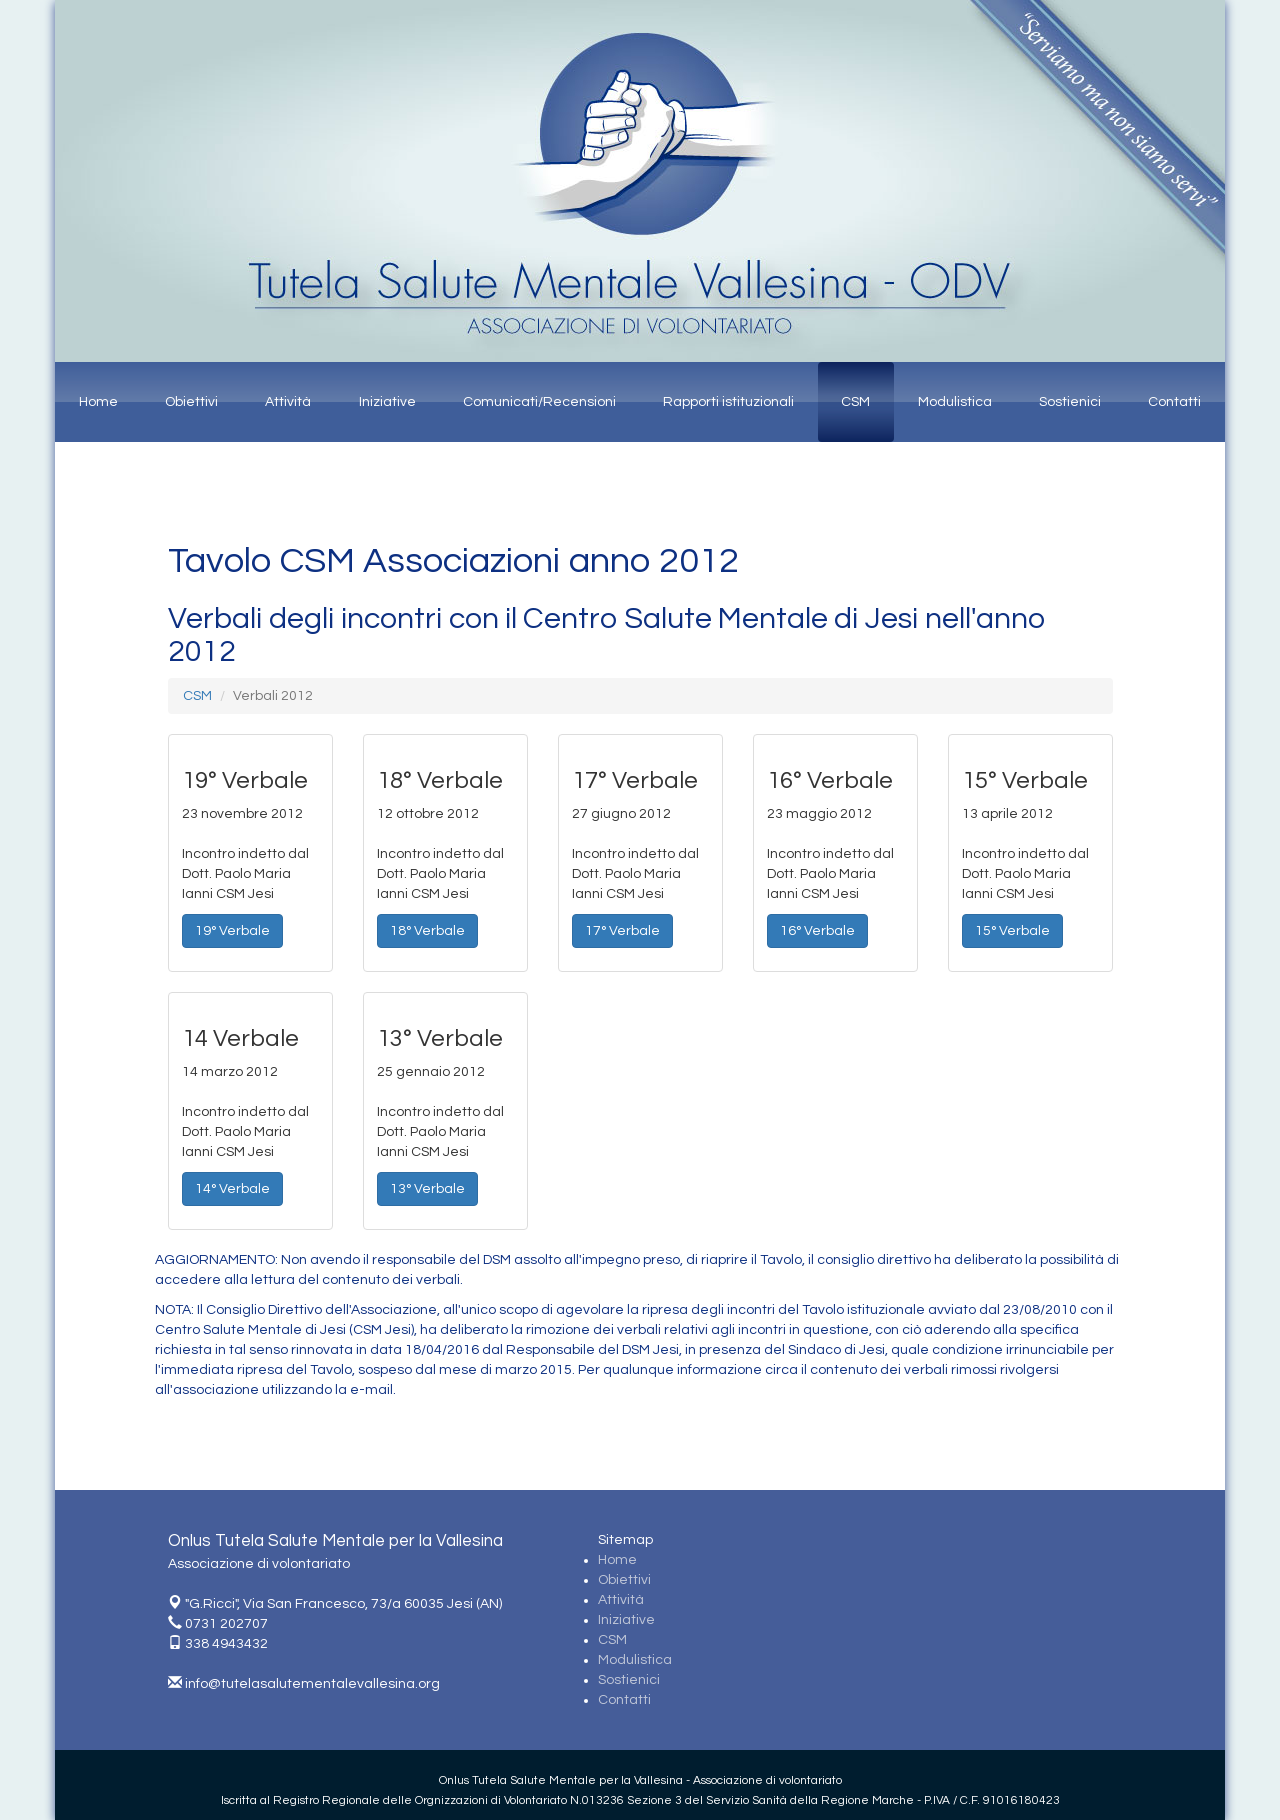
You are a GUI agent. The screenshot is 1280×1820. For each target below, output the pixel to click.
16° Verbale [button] (817, 931)
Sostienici (1070, 402)
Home (98, 402)
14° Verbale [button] (232, 1189)
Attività (288, 402)
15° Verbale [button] (1012, 931)
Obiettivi (191, 402)
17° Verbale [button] (622, 931)
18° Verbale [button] (427, 931)
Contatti (1174, 402)
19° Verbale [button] (232, 931)
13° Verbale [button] (427, 1189)
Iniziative (387, 402)
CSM (855, 402)
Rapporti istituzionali (728, 402)
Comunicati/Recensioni (539, 402)
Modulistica (955, 402)
